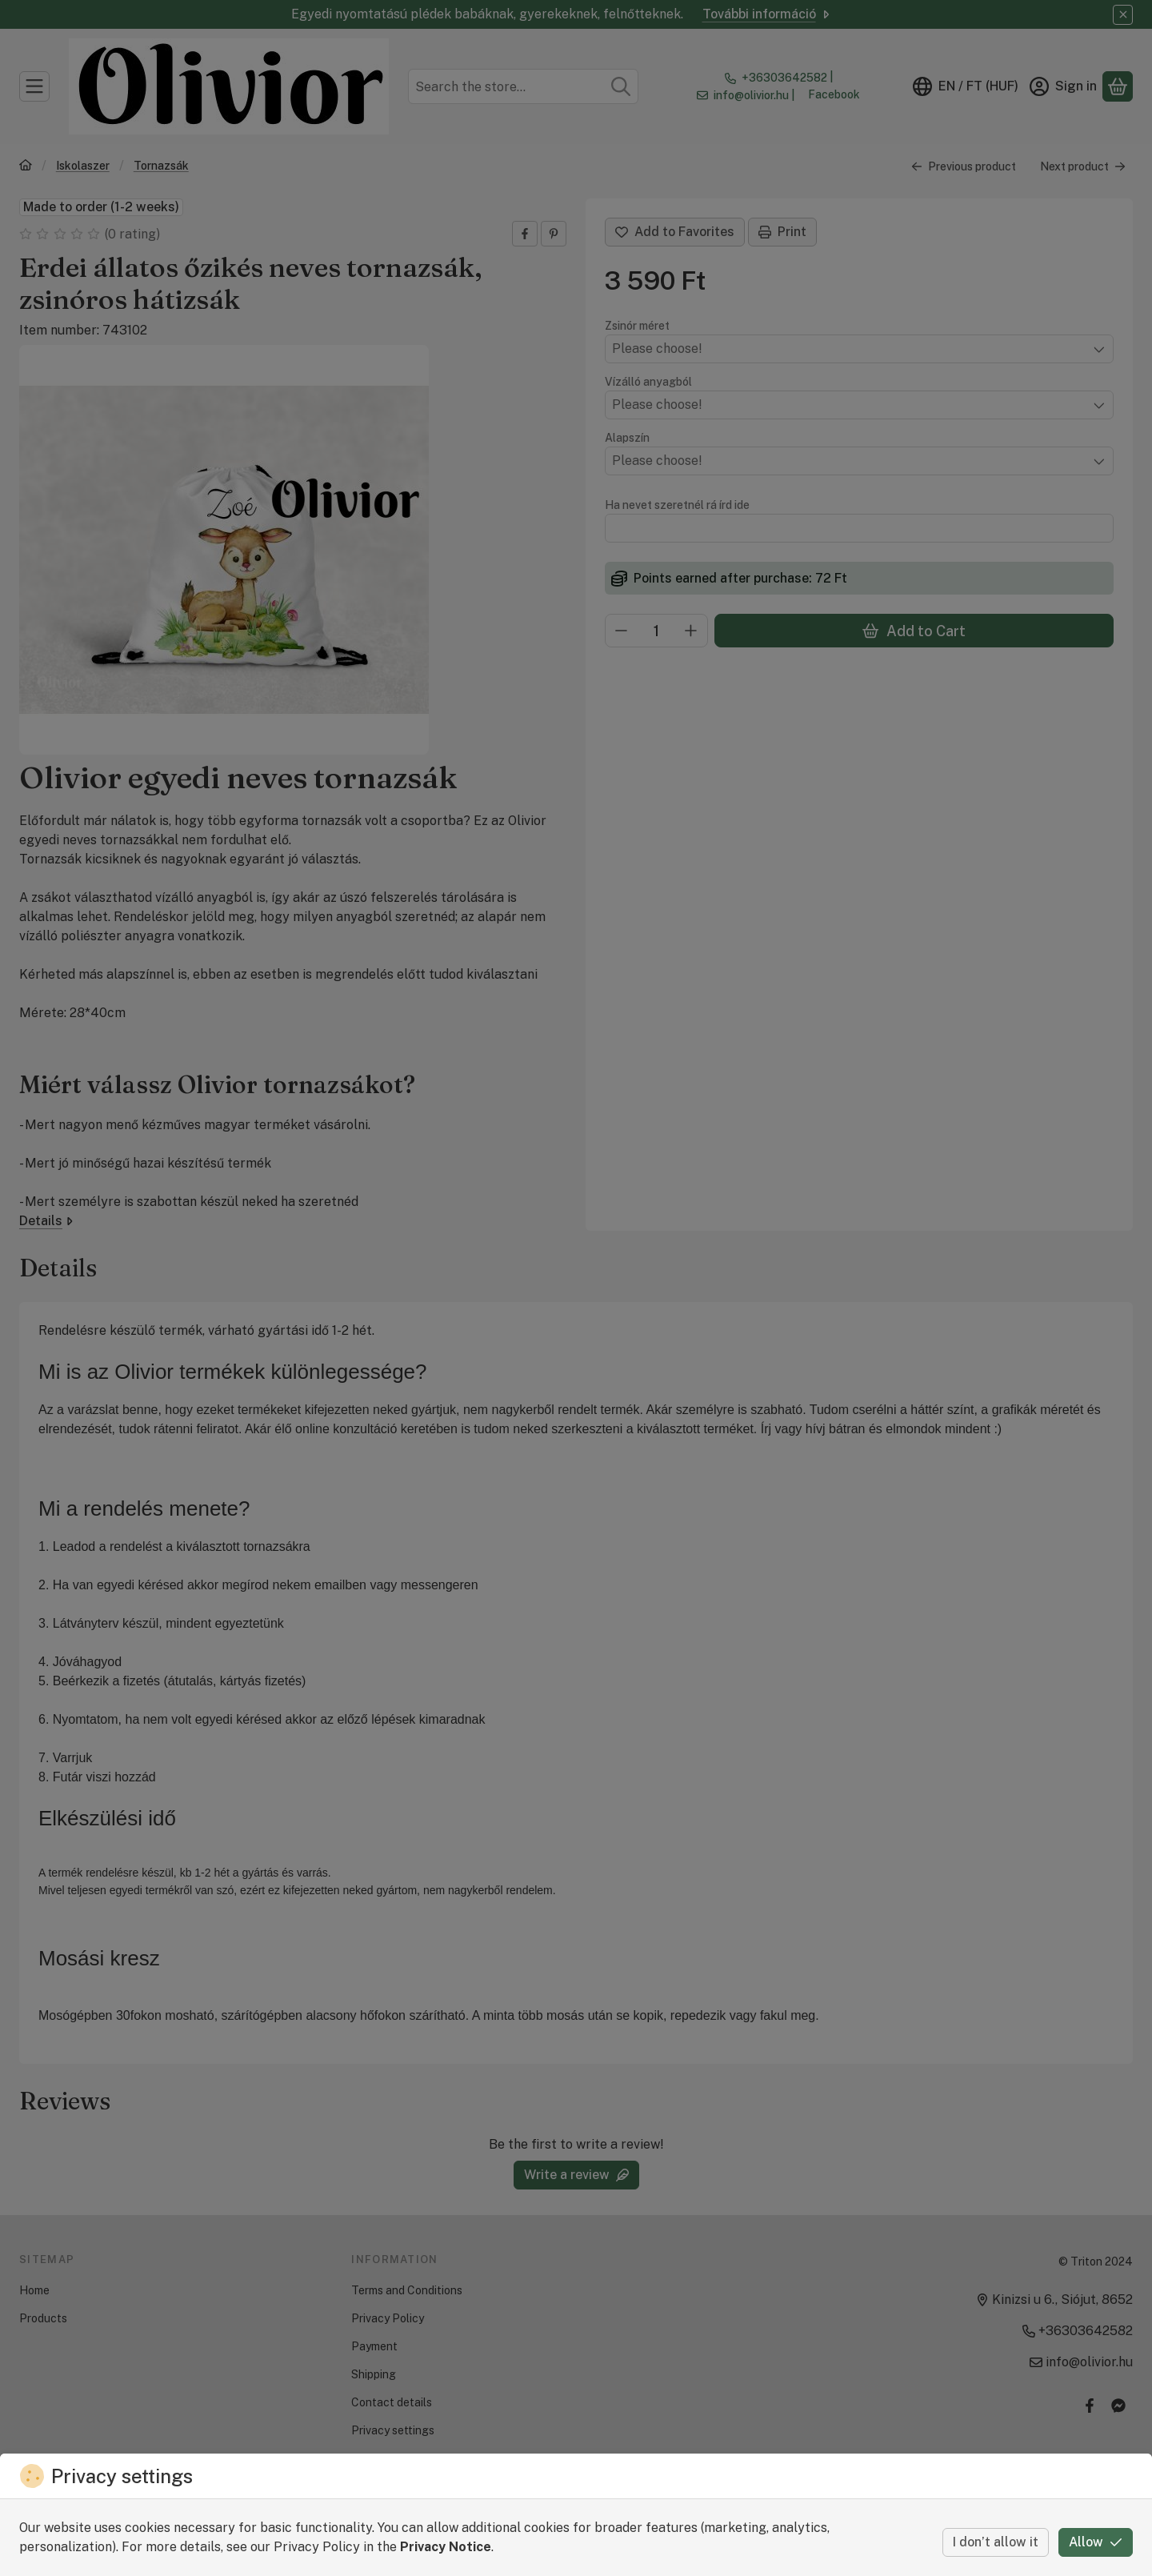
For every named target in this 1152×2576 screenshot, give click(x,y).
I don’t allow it (995, 2542)
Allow (1095, 2542)
